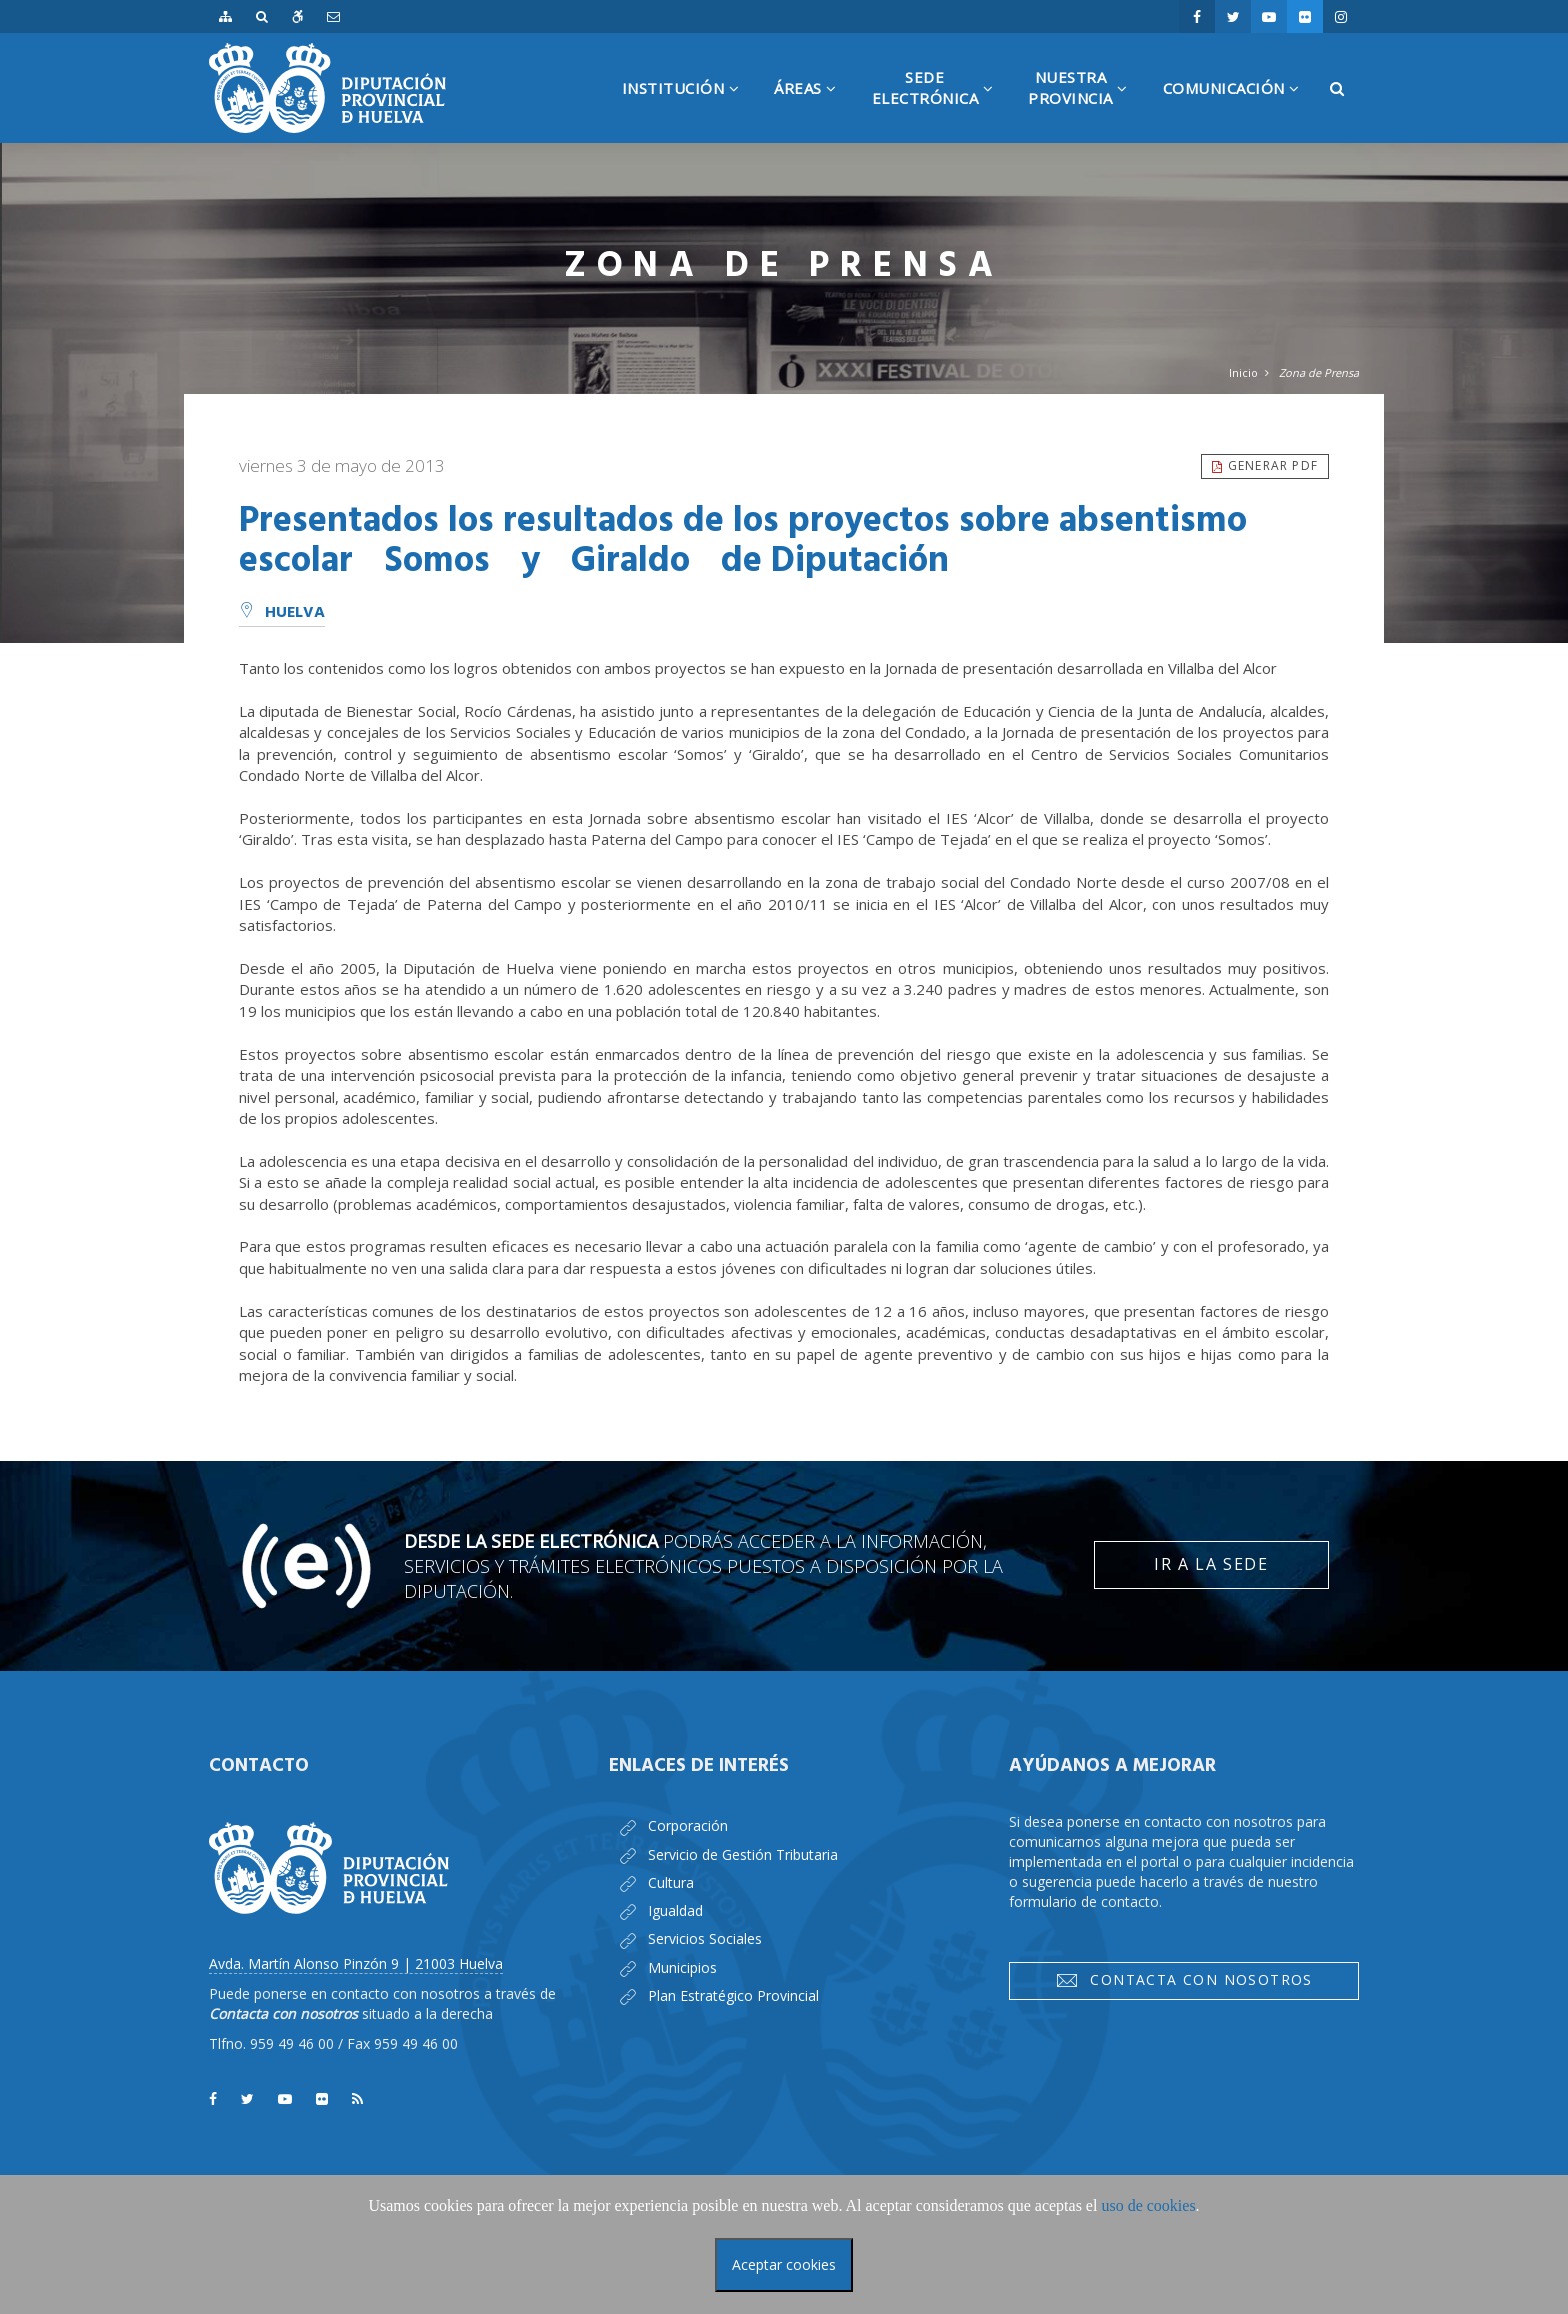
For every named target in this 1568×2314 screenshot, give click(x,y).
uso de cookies (1148, 2205)
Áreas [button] (813, 110)
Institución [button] (688, 110)
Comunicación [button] (1239, 110)
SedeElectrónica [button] (940, 105)
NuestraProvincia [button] (1085, 105)
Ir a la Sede (1211, 1564)
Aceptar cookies (784, 2264)
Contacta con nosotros (1184, 1980)
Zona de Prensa (1319, 372)
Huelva (282, 613)
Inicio (1243, 372)
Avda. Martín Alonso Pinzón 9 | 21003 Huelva (356, 1963)
